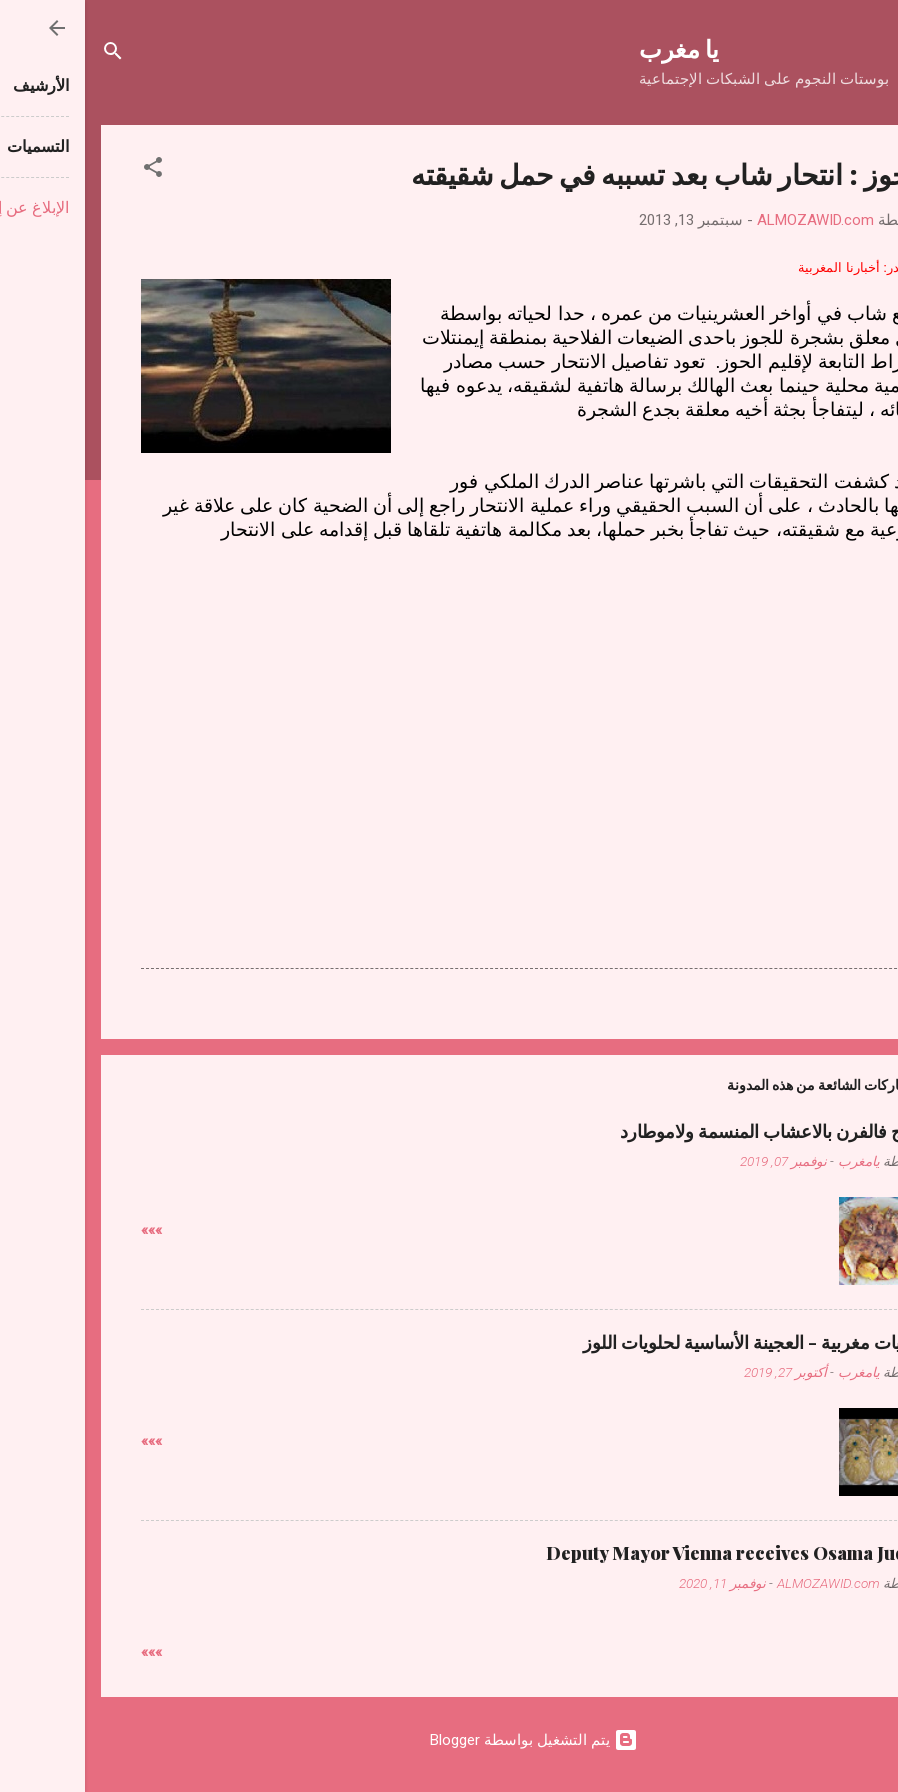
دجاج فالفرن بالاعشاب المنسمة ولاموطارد (688, 1131)
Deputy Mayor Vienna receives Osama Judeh (651, 1553)
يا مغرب (594, 48)
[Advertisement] (449, 698)
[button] (68, 170)
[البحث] (28, 54)
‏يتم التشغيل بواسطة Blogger (449, 1740)
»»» (66, 1230)
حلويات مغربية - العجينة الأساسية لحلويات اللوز (670, 1342)
